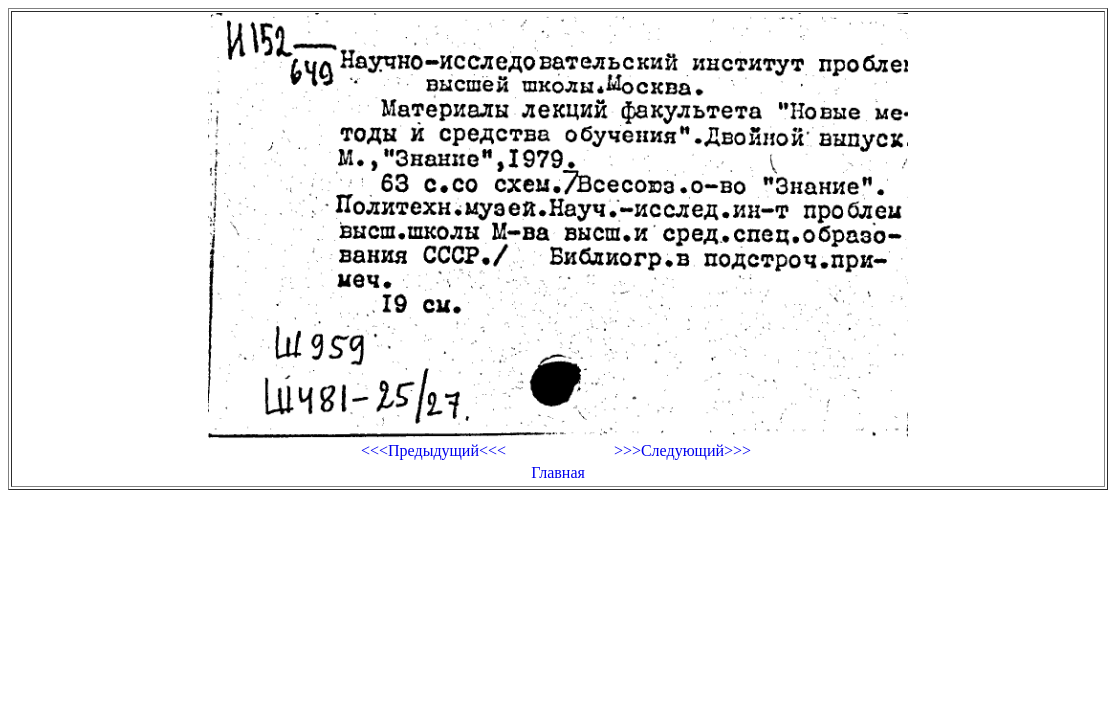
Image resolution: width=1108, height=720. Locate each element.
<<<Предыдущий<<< (433, 450)
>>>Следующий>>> (682, 450)
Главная (558, 472)
